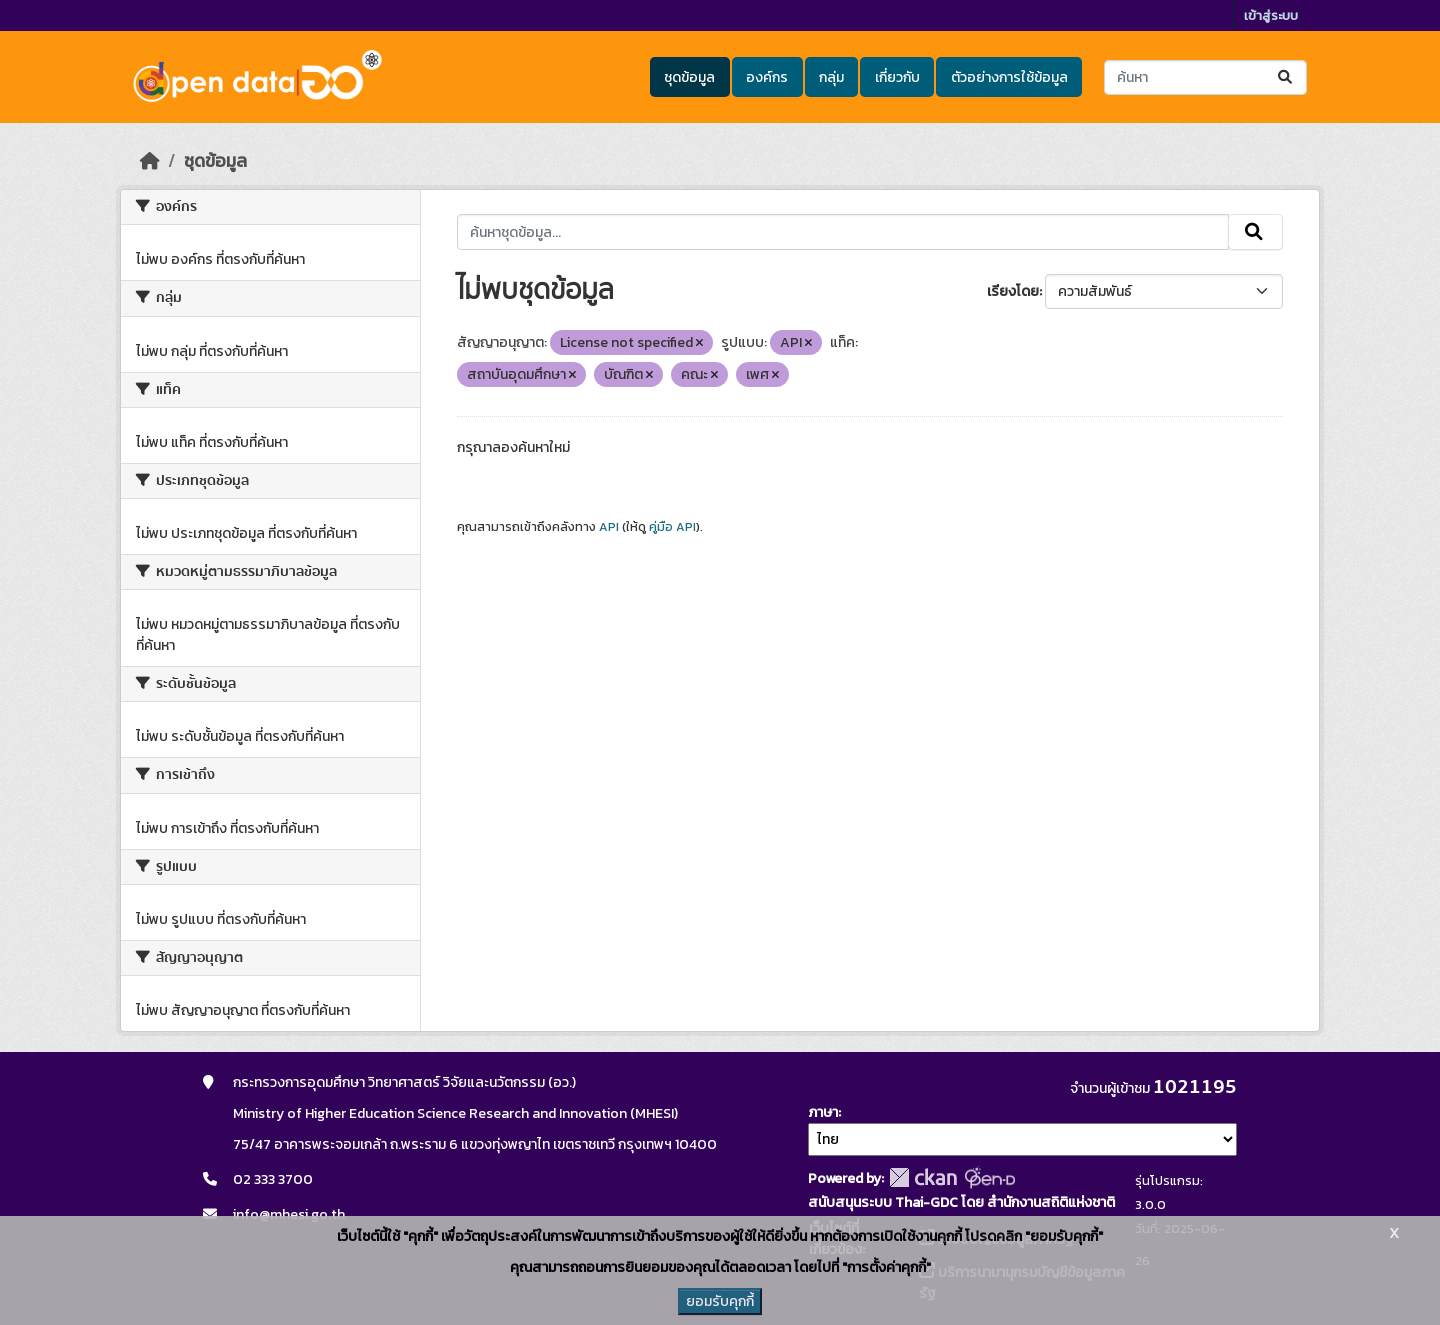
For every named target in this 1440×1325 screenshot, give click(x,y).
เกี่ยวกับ (897, 77)
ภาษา (823, 1112)
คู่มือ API (672, 527)
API (609, 527)
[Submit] (1286, 77)
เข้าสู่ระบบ (1271, 15)
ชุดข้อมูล (689, 77)
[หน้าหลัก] (150, 161)
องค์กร (767, 77)
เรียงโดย (1013, 291)
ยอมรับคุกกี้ (720, 1301)
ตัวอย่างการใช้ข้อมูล (1009, 77)
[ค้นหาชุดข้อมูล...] (1205, 77)
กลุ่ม (831, 77)
